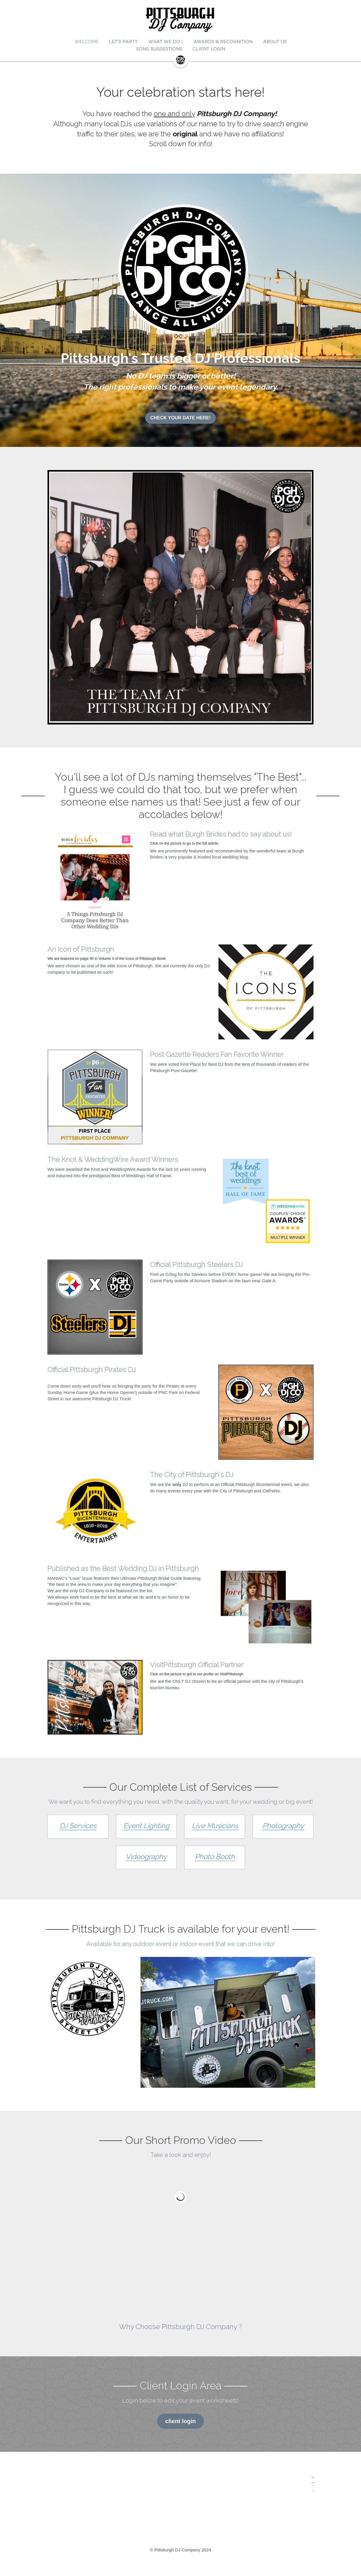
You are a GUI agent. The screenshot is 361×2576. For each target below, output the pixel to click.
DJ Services (78, 1825)
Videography (146, 1856)
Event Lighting (146, 1825)
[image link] (180, 20)
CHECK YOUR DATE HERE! (180, 417)
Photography (283, 1825)
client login (180, 2421)
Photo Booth (215, 1856)
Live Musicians (215, 1825)
